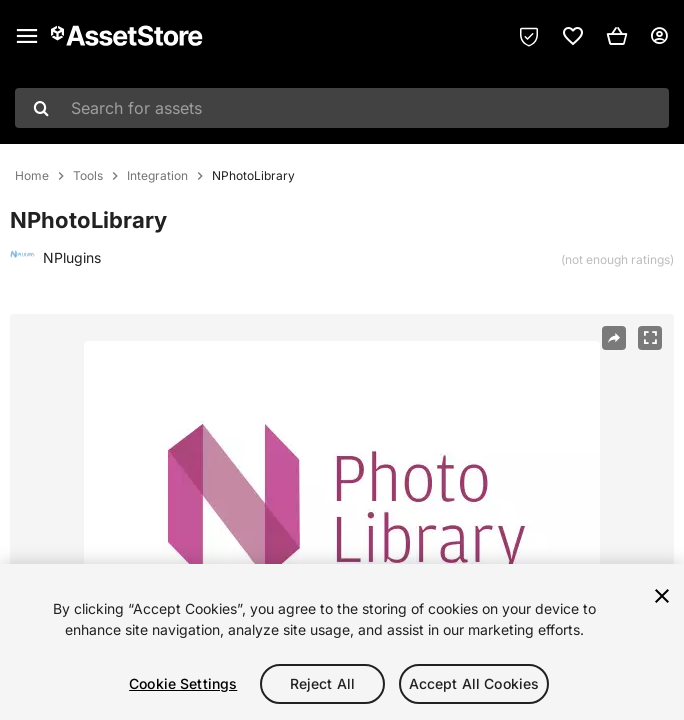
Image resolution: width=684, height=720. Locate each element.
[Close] (662, 596)
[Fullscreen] (650, 338)
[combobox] (342, 108)
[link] (573, 36)
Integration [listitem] (157, 176)
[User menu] (659, 36)
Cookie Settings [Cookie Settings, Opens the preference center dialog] (183, 683)
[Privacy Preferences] (529, 36)
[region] (342, 642)
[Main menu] (27, 36)
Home (32, 176)
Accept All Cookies (474, 683)
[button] (617, 36)
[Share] (614, 338)
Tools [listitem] (88, 176)
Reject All (322, 683)
